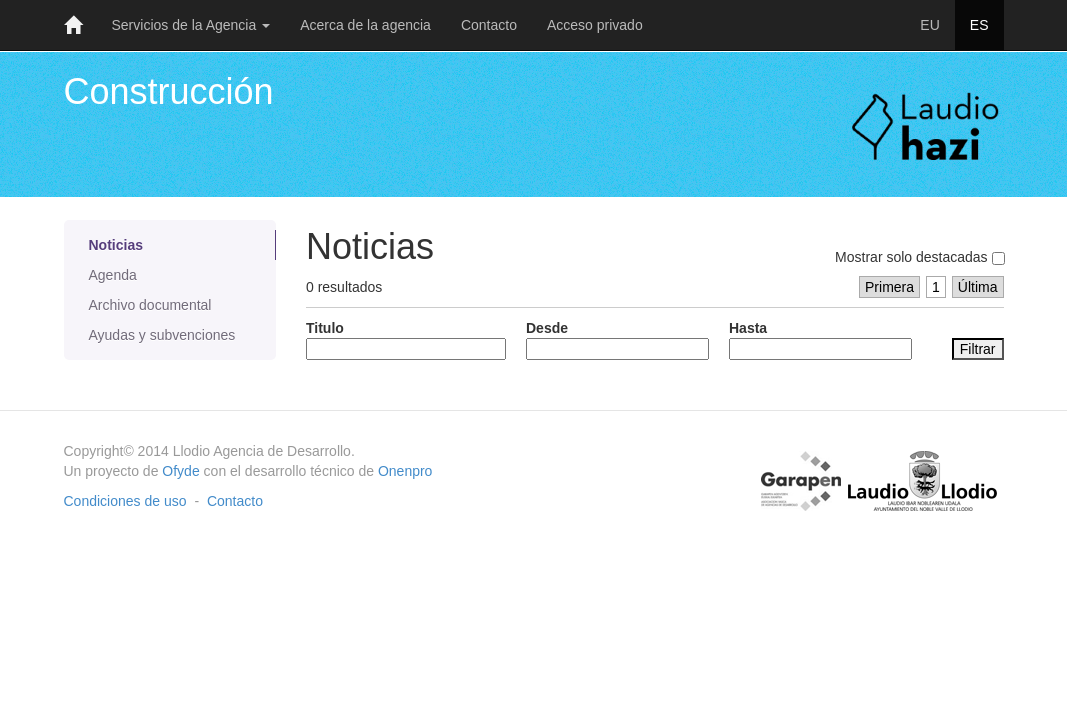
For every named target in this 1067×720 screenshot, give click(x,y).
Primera (889, 287)
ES (979, 25)
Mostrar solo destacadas (919, 257)
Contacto (489, 25)
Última (978, 287)
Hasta (820, 340)
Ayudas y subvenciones (162, 335)
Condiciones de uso (125, 501)
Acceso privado (595, 25)
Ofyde (180, 471)
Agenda (113, 275)
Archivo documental (150, 305)
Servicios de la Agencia (191, 25)
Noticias (116, 245)
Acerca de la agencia (365, 25)
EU (929, 25)
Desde (617, 340)
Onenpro (405, 471)
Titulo (406, 340)
